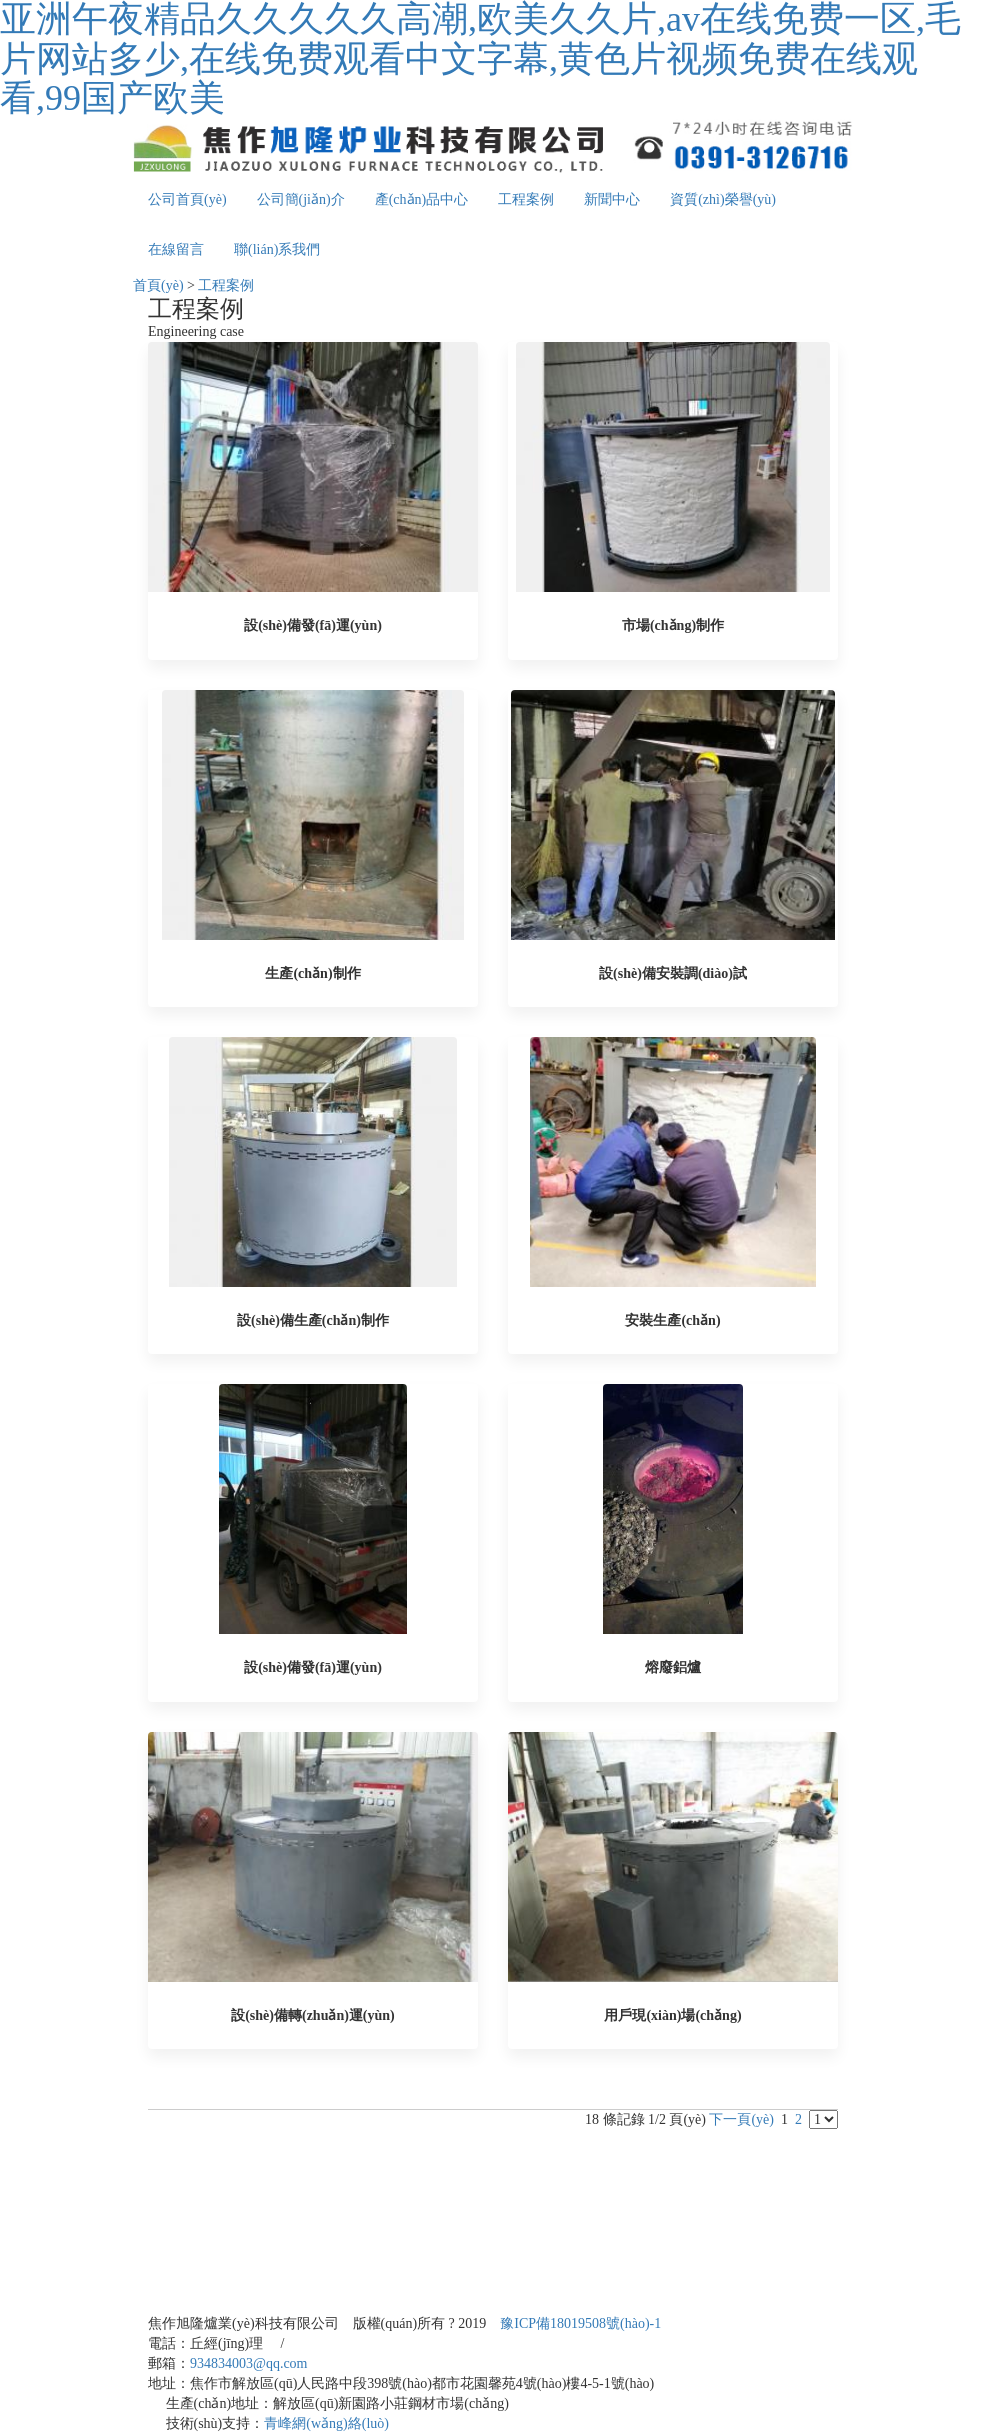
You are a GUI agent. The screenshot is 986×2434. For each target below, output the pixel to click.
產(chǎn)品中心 (422, 199)
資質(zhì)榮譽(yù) (723, 199)
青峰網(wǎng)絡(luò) (326, 2423)
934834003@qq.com (249, 2363)
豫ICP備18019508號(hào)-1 (580, 2323)
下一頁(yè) (741, 2119)
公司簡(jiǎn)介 (301, 199)
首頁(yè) (158, 285)
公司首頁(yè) (187, 199)
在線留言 (176, 249)
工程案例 (526, 199)
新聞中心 (612, 199)
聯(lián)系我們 (277, 249)
